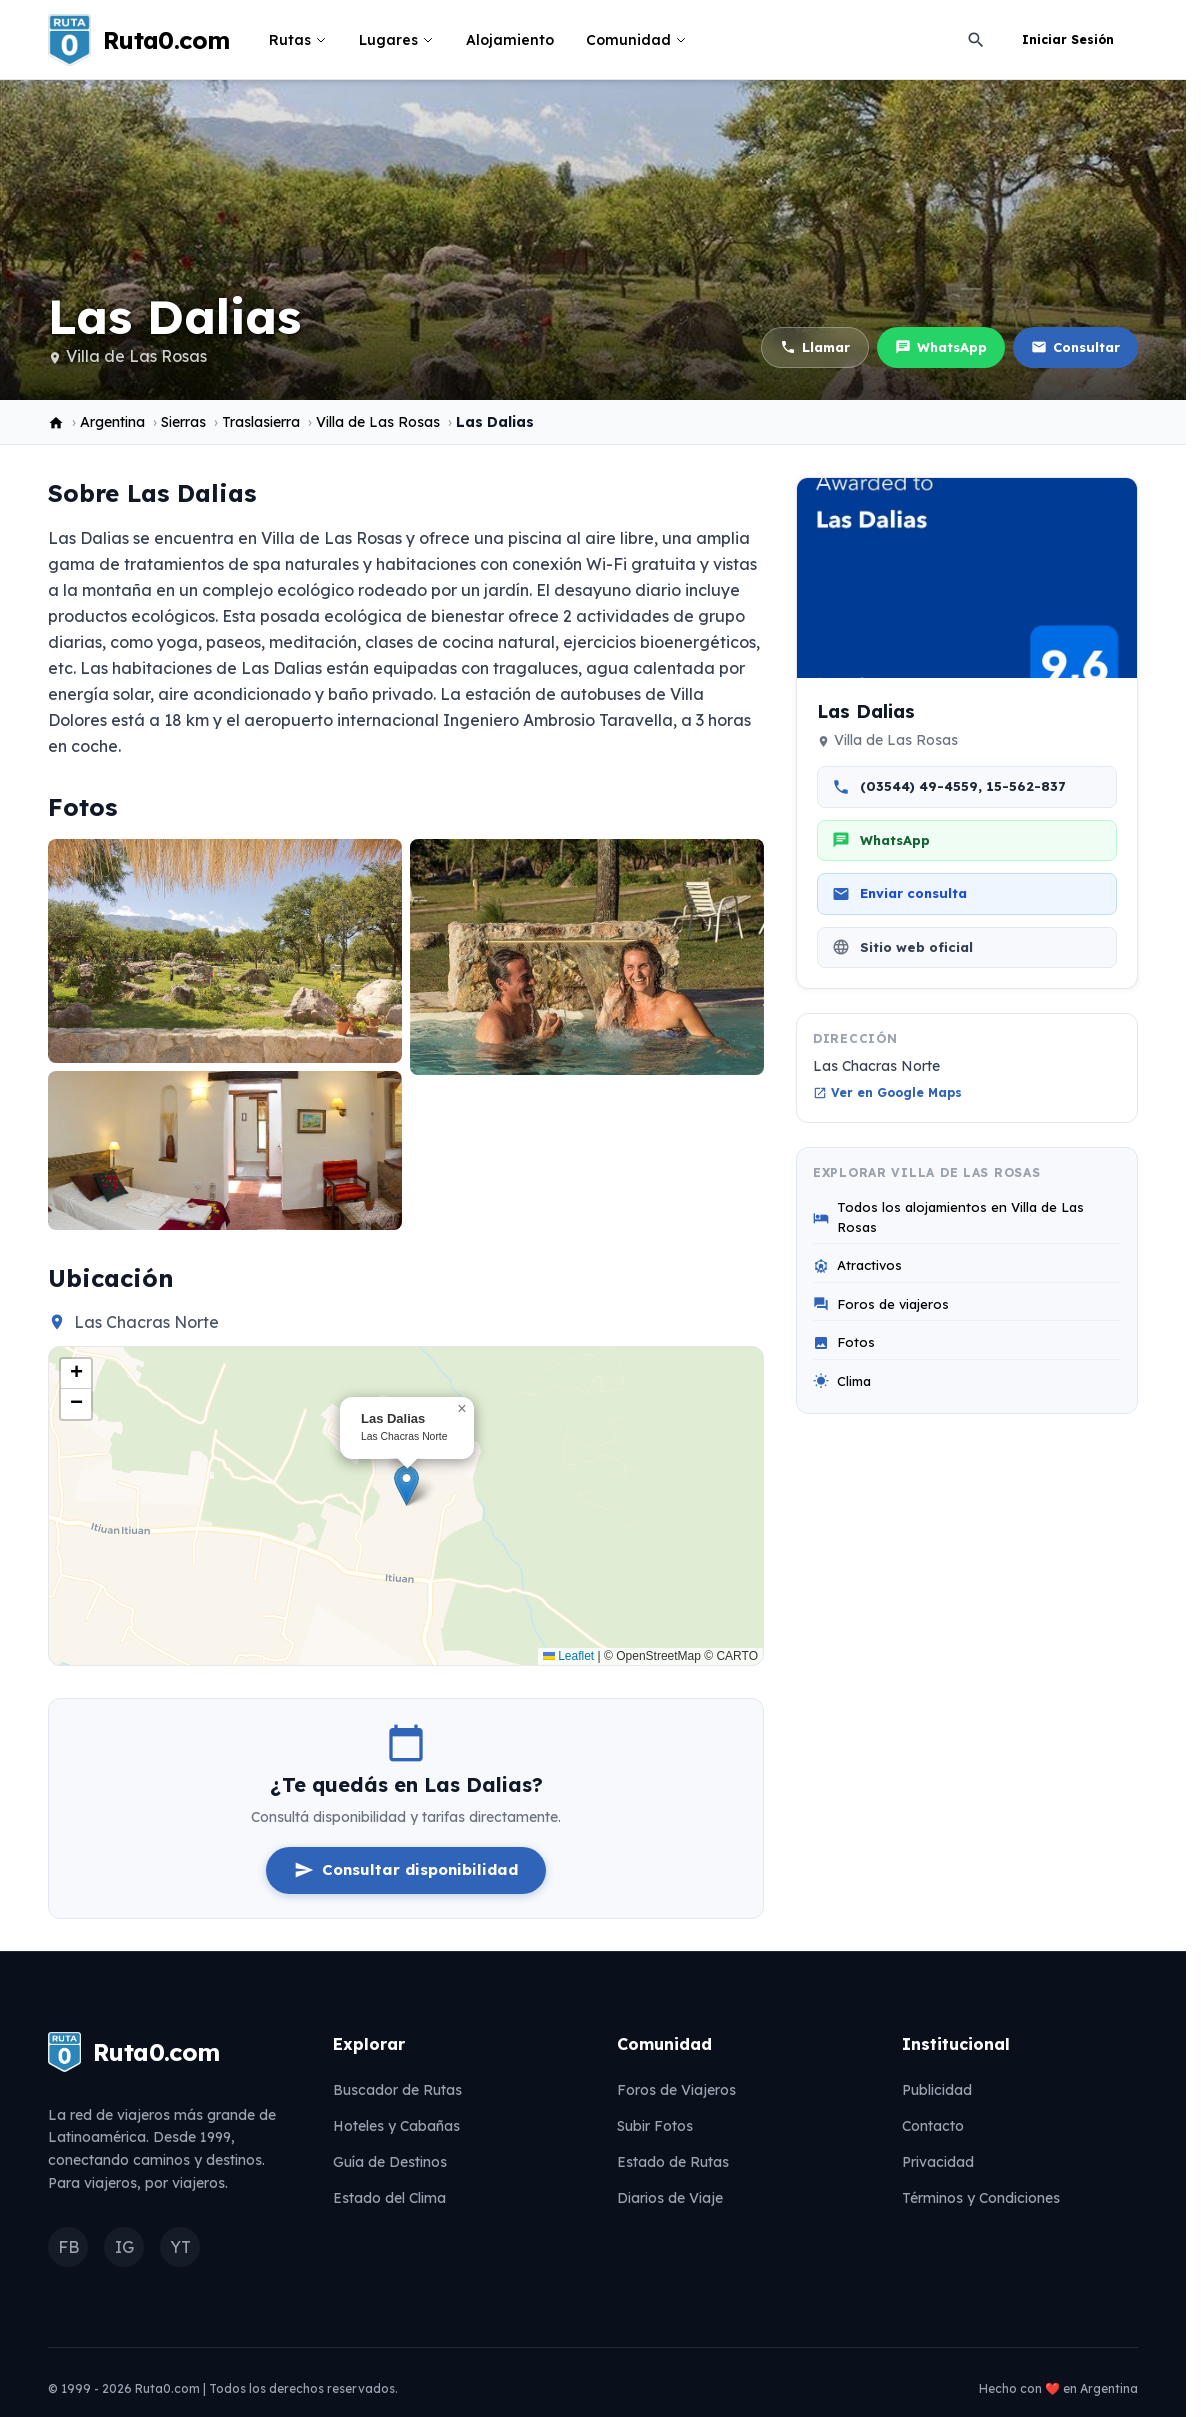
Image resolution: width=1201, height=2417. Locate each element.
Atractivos (857, 1265)
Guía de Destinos (390, 2162)
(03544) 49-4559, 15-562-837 (948, 787)
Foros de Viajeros (676, 2090)
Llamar (815, 347)
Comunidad (636, 40)
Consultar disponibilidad (406, 1870)
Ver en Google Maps (887, 1092)
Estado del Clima (389, 2198)
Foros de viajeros (881, 1304)
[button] (406, 1485)
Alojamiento (510, 40)
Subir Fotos (655, 2126)
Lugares (396, 40)
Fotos (844, 1342)
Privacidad (938, 2162)
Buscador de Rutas (397, 2090)
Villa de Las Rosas (136, 356)
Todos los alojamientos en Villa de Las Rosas (948, 1217)
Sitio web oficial (902, 947)
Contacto (933, 2126)
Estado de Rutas (673, 2162)
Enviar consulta (899, 894)
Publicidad (937, 2090)
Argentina (112, 422)
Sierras (183, 422)
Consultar (1075, 347)
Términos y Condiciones (981, 2198)
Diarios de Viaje (670, 2198)
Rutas (298, 40)
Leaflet (568, 1656)
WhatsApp (941, 347)
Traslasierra (261, 422)
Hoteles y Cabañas (396, 2126)
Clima (842, 1381)
